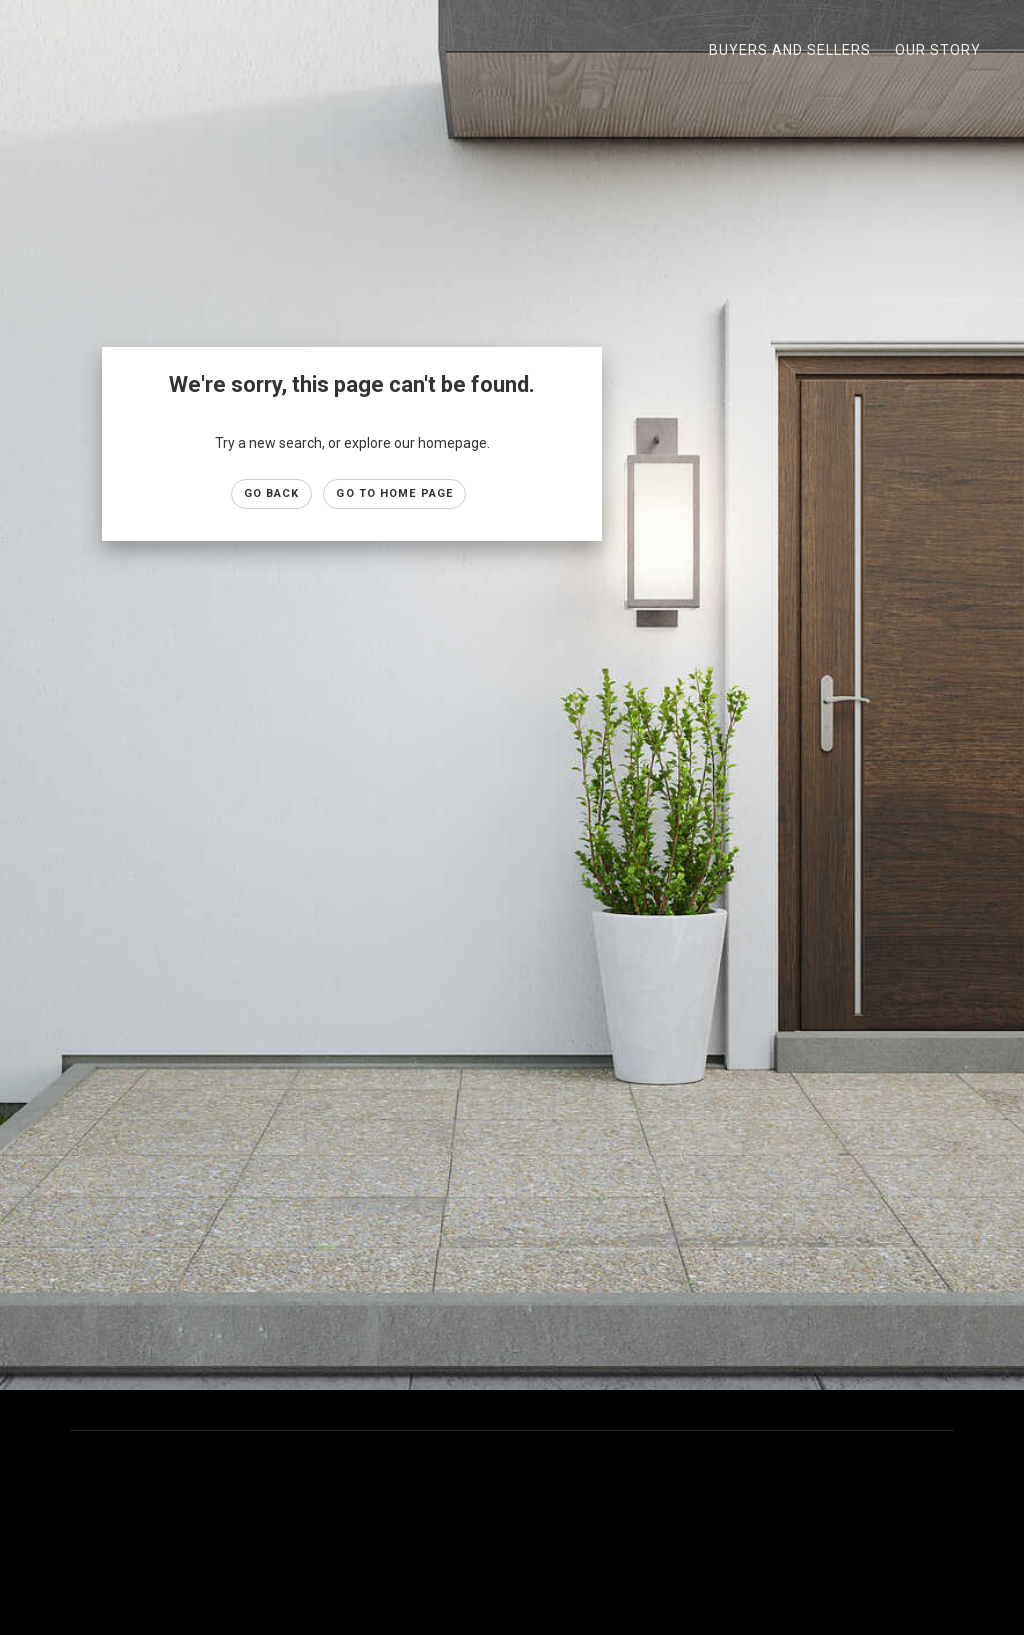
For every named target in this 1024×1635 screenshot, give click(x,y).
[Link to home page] (30, 50)
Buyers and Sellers (790, 50)
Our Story (938, 50)
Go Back (272, 493)
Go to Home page (394, 493)
